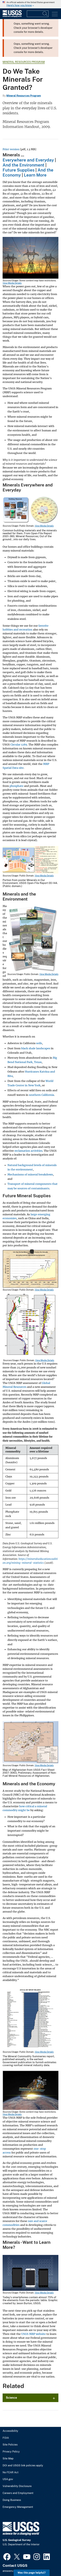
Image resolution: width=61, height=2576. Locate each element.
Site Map (8, 2458)
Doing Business (12, 2500)
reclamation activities (28, 1150)
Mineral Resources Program (24, 61)
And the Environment (23, 164)
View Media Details (12, 283)
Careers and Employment (18, 2493)
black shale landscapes (35, 1048)
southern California (41, 1094)
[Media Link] (30, 258)
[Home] (12, 16)
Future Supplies (18, 169)
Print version (11, 149)
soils (39, 1043)
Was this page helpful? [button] (32, 2572)
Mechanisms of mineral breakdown (30, 1174)
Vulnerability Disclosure (17, 2486)
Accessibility (10, 2431)
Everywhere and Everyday (28, 159)
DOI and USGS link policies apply (23, 2465)
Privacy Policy (11, 2451)
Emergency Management (18, 2507)
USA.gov (8, 2479)
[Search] (45, 13)
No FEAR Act (10, 2472)
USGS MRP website (33, 2334)
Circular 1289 (18, 744)
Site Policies (10, 2444)
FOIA (6, 2437)
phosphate (16, 785)
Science (11, 2397)
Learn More (35, 174)
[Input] (37, 13)
